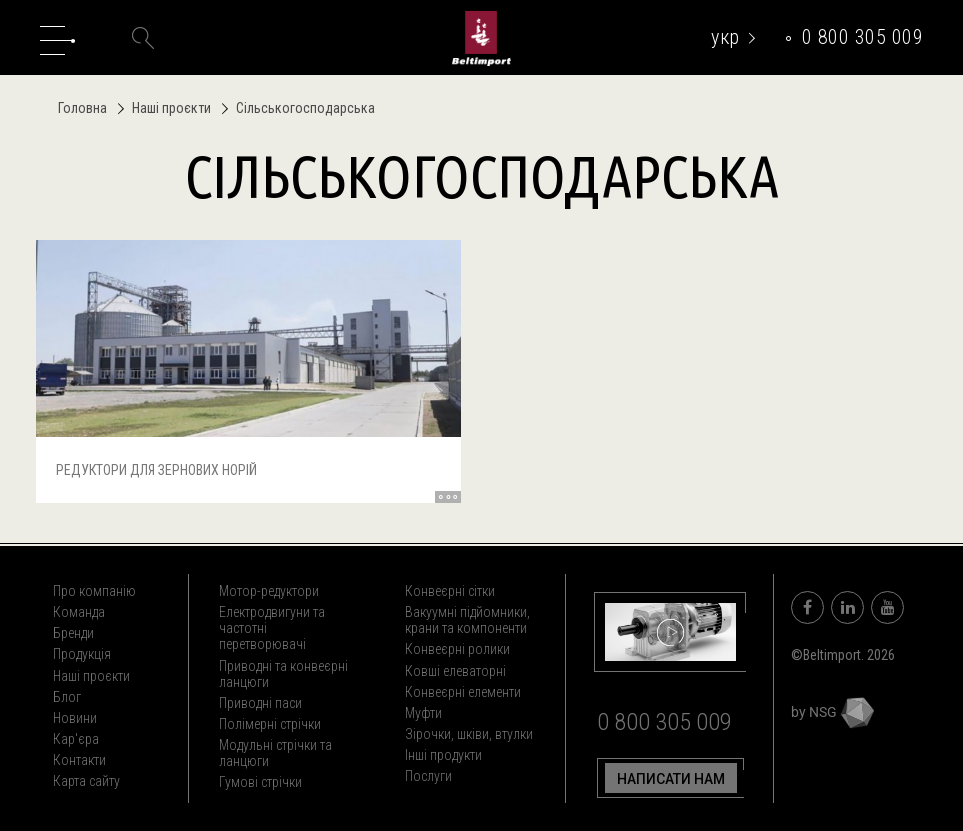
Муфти (423, 713)
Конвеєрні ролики (457, 649)
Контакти (79, 760)
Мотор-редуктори (269, 591)
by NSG (832, 712)
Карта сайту (86, 781)
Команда (79, 612)
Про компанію (94, 591)
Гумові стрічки (260, 782)
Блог (67, 697)
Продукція (82, 654)
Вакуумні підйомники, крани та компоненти (467, 620)
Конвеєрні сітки (450, 591)
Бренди (73, 633)
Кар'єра (76, 739)
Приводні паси (260, 703)
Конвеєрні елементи (463, 692)
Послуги (428, 776)
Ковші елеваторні (455, 671)
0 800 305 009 (863, 37)
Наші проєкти (166, 108)
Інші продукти (443, 755)
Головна (82, 108)
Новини (75, 718)
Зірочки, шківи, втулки (469, 734)
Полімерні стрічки (270, 724)
